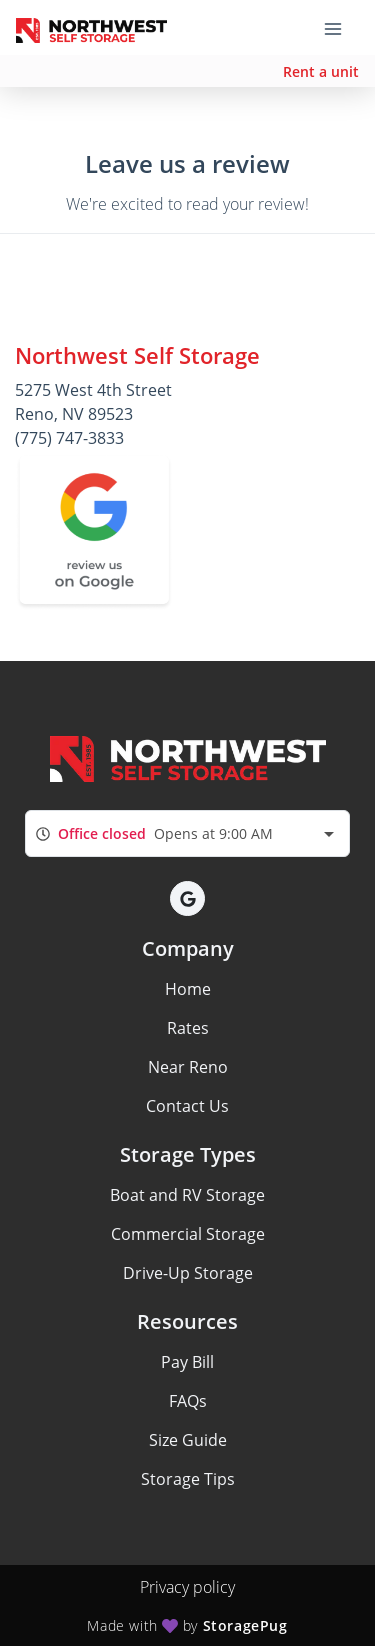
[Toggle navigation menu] (341, 28)
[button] (187, 898)
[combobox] (187, 833)
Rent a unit (321, 71)
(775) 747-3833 (69, 438)
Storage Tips (188, 1479)
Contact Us (187, 1106)
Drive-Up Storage (188, 1273)
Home (188, 989)
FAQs (188, 1401)
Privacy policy (187, 1587)
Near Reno (188, 1067)
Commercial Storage (188, 1234)
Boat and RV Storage (187, 1195)
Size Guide (188, 1440)
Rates (188, 1028)
